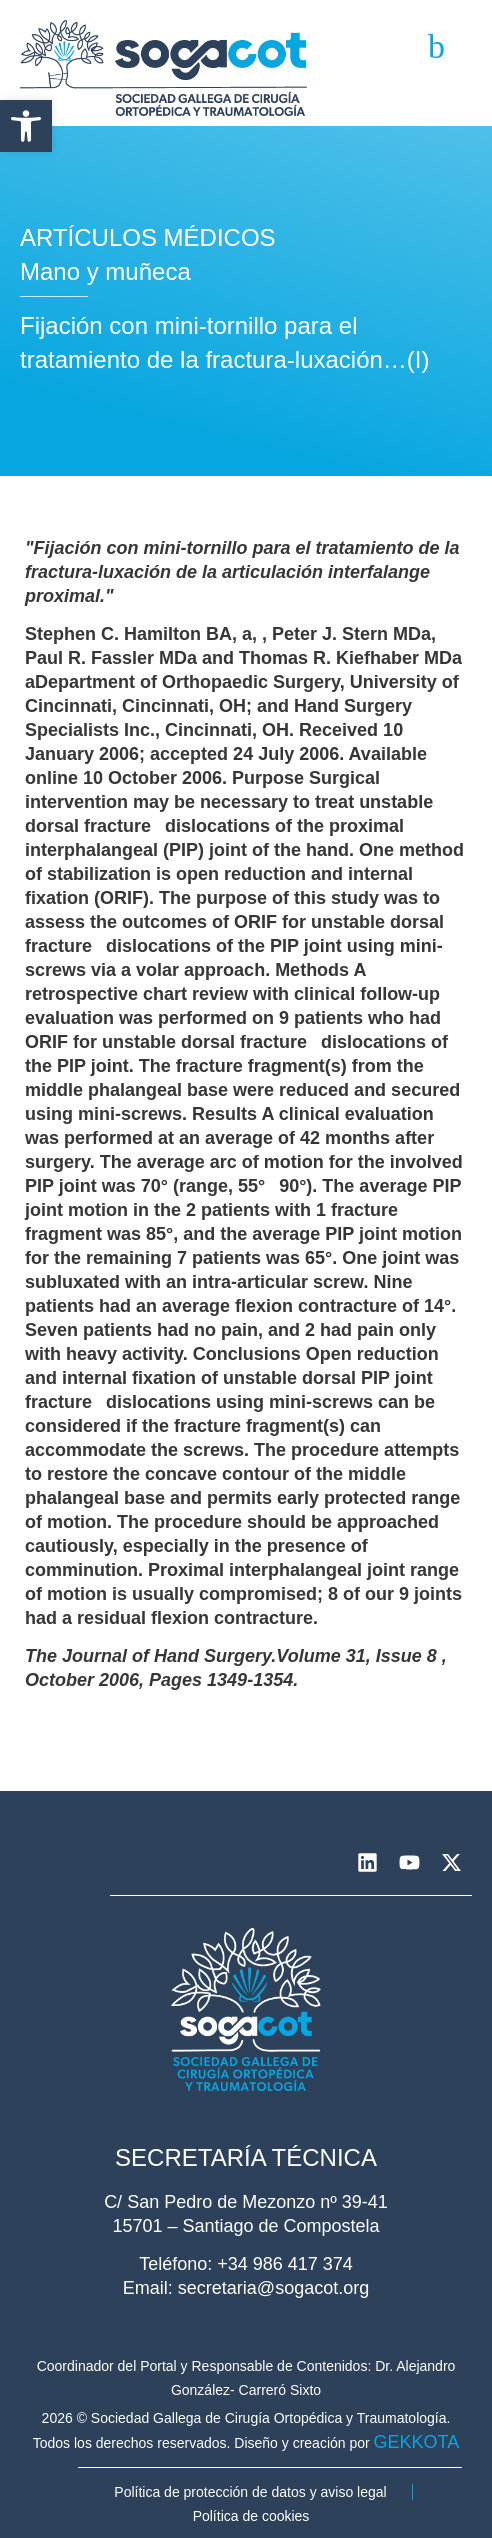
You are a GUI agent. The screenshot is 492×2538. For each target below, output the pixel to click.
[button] (26, 126)
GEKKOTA (417, 2442)
